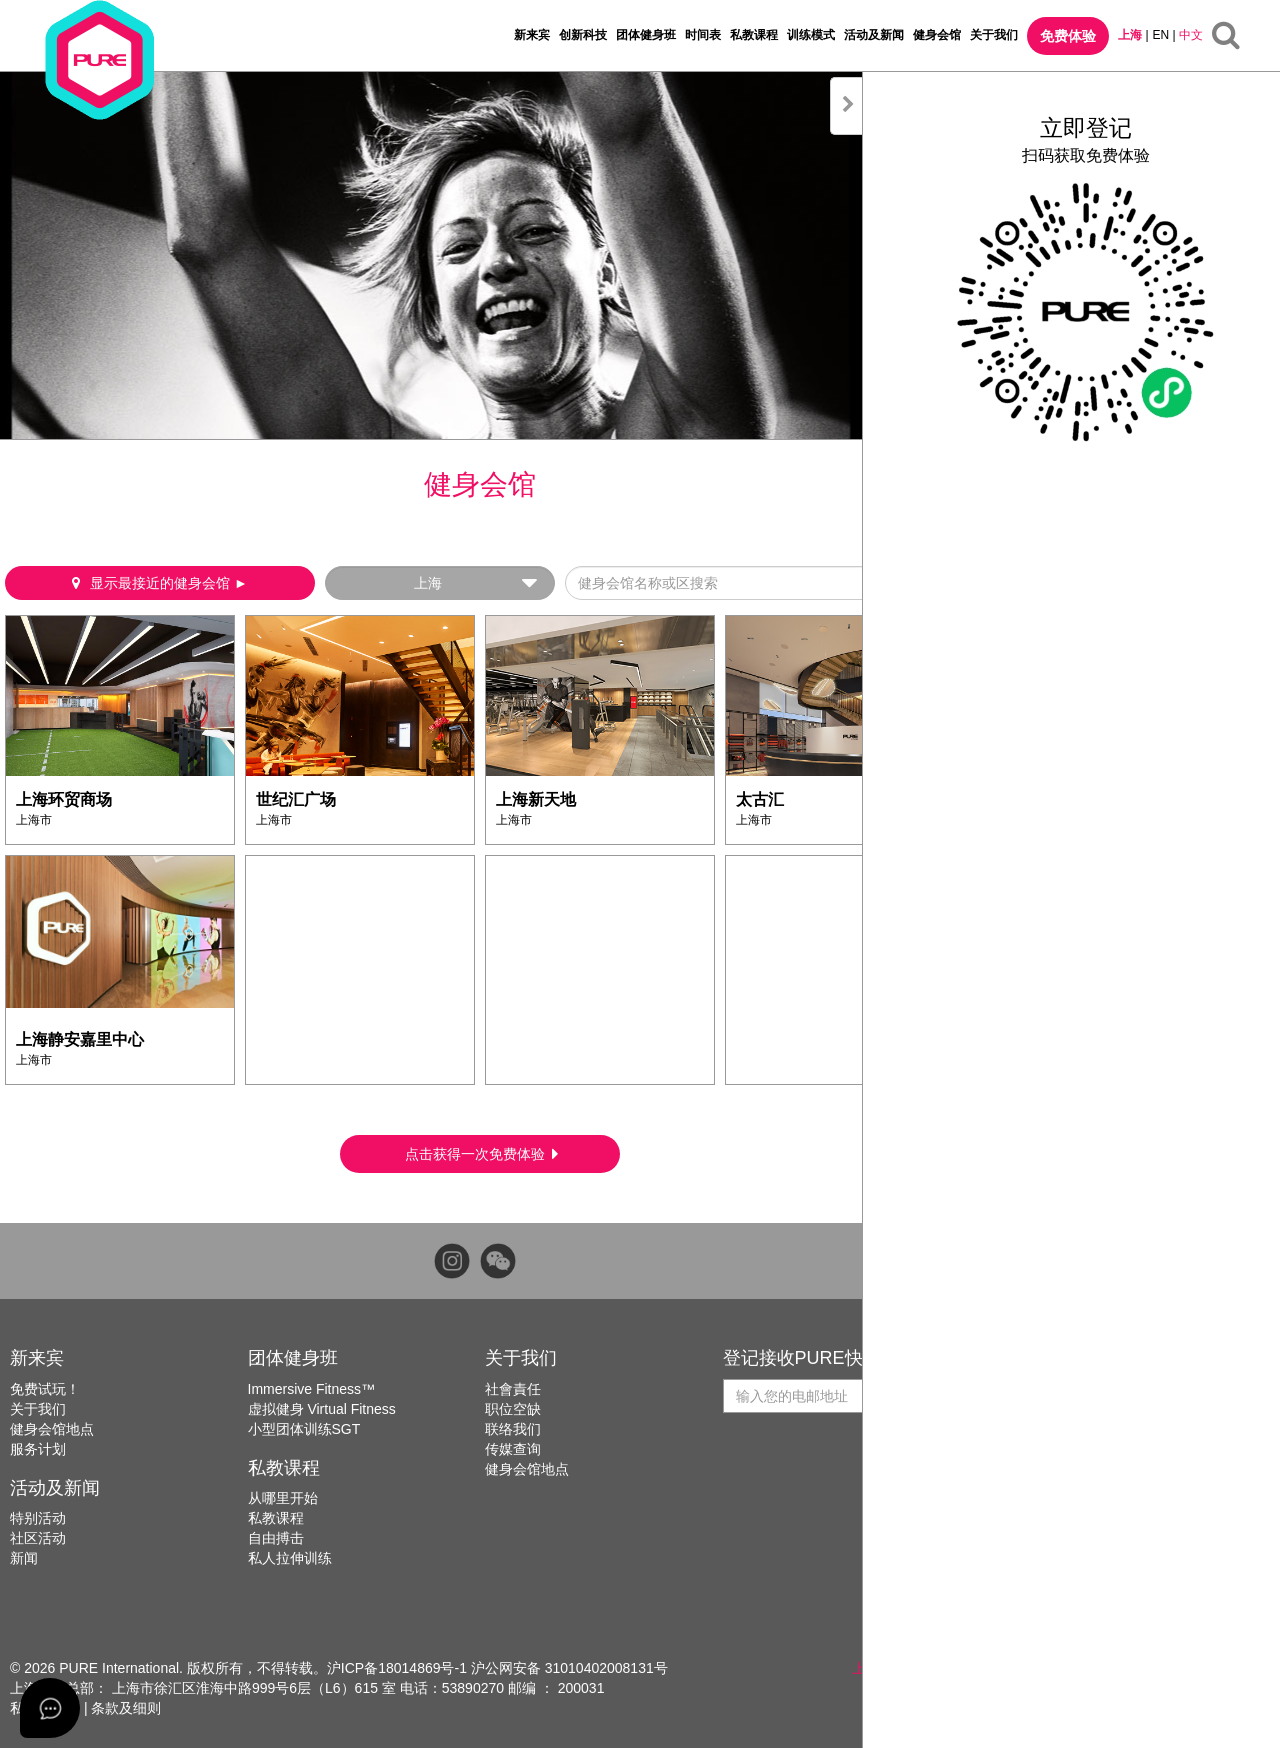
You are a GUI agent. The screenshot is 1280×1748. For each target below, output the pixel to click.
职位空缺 (513, 1409)
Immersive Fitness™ (312, 1389)
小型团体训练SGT (304, 1429)
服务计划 (38, 1449)
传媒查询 (513, 1449)
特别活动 (38, 1518)
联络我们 (513, 1429)
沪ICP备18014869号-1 (397, 1668)
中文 (1191, 35)
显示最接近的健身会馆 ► (160, 583)
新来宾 (532, 35)
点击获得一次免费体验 (481, 1154)
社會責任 (513, 1389)
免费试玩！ (45, 1389)
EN (1161, 35)
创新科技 (583, 35)
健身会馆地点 (52, 1429)
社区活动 (38, 1538)
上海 (1130, 35)
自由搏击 (276, 1538)
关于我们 (994, 35)
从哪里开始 (283, 1498)
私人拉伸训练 (290, 1558)
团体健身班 (646, 35)
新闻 (24, 1558)
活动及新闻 (874, 35)
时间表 (703, 35)
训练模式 (811, 35)
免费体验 (1068, 36)
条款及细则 (126, 1708)
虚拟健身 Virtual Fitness (322, 1409)
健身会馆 (937, 35)
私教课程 (754, 35)
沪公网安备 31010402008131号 (569, 1668)
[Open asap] (50, 1708)
